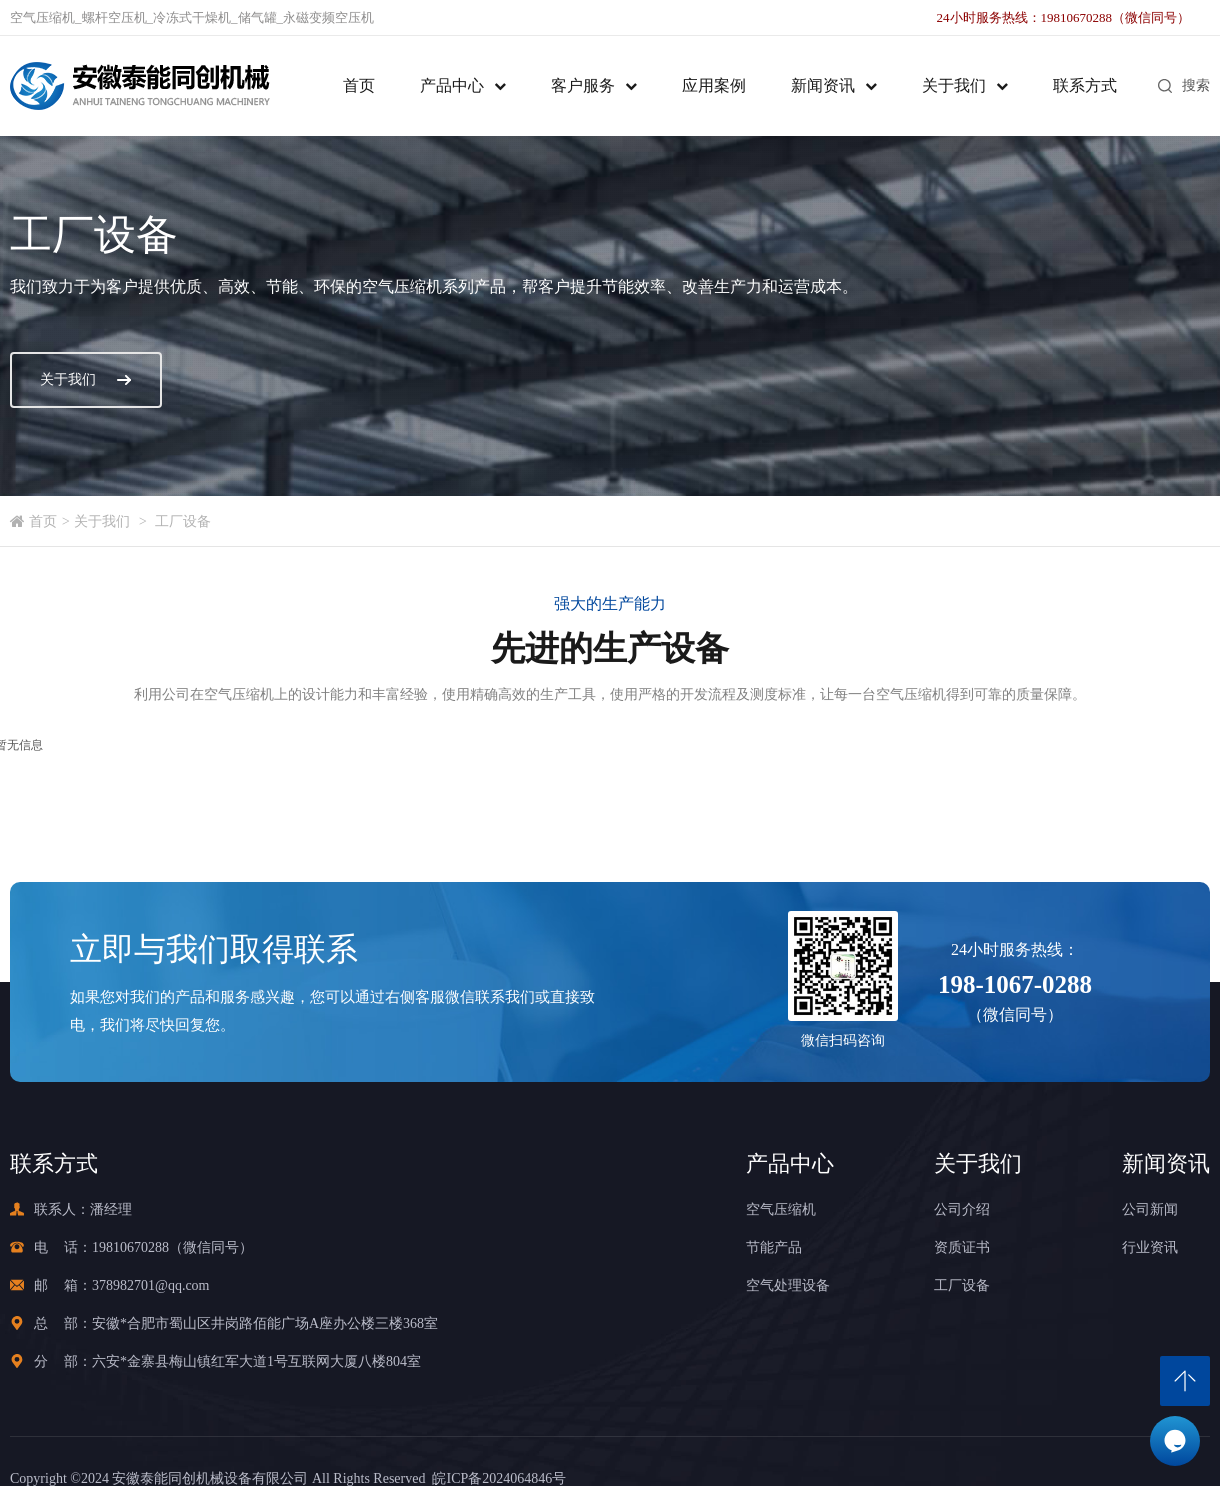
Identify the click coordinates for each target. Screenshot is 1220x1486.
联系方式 (1085, 85)
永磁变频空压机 (328, 17)
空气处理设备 (788, 1285)
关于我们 (954, 85)
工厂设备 (183, 521)
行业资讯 (1150, 1247)
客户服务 (583, 85)
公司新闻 (1150, 1209)
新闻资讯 (823, 85)
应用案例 (714, 85)
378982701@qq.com (151, 1285)
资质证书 (962, 1247)
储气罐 (257, 17)
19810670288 (130, 1247)
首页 (359, 85)
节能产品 (774, 1247)
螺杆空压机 (114, 17)
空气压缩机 (42, 17)
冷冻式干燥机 (192, 17)
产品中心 (452, 85)
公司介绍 (962, 1209)
